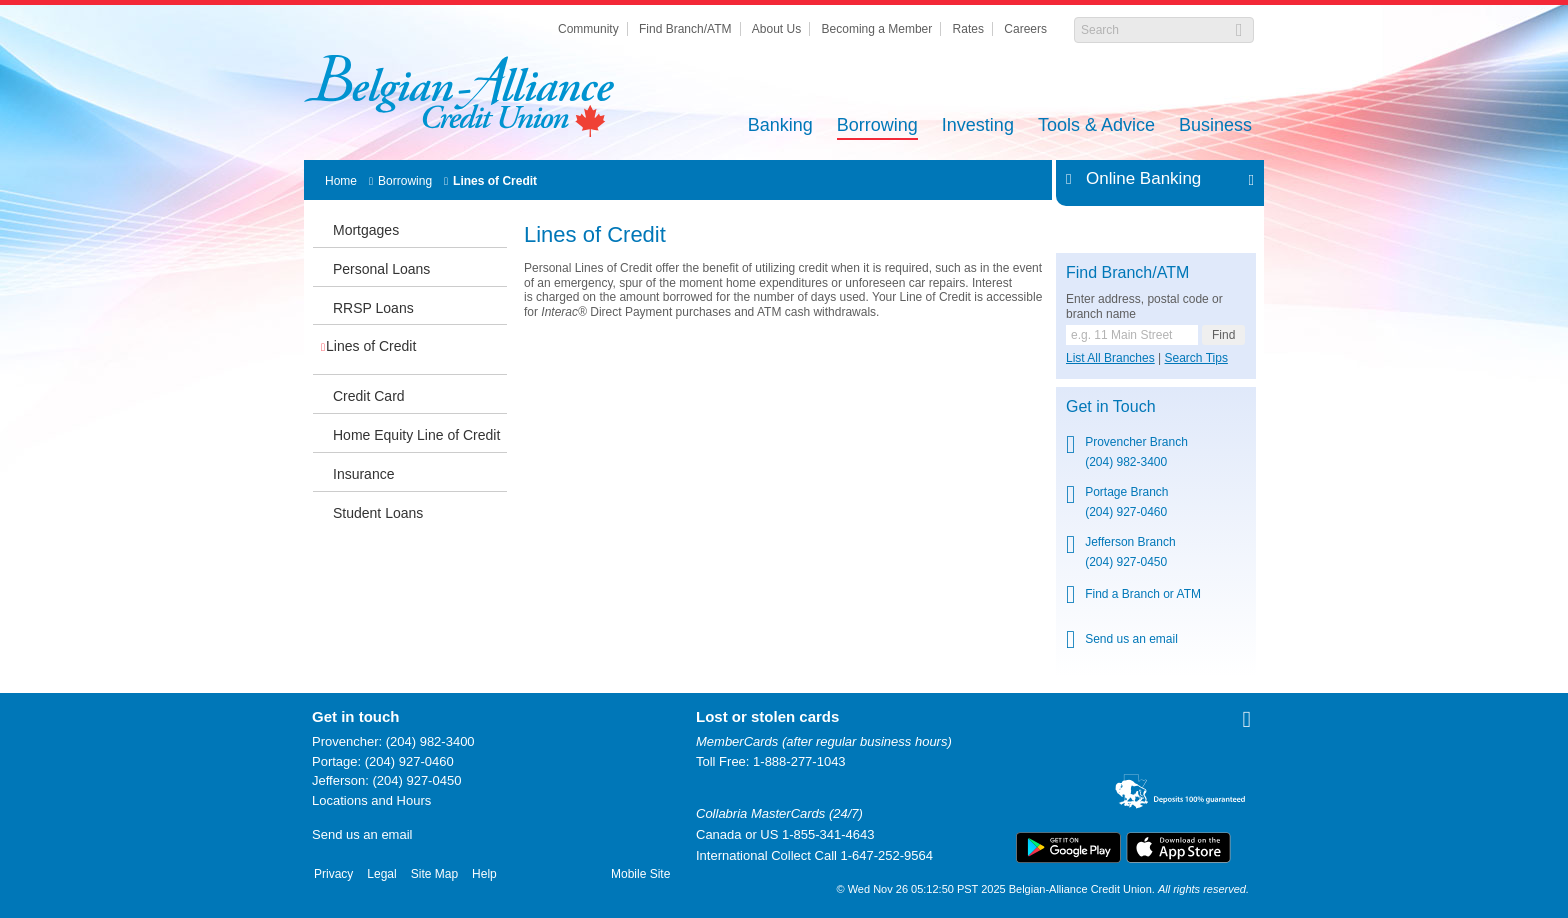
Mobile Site (640, 874)
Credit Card (369, 396)
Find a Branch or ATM (1143, 594)
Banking (780, 126)
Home (341, 181)
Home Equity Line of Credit (416, 435)
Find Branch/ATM (685, 29)
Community (588, 29)
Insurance (363, 474)
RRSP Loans (373, 308)
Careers (1025, 29)
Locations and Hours (371, 800)
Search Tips (1196, 358)
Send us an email (1131, 639)
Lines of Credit (495, 181)
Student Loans (378, 513)
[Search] (1153, 30)
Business (1215, 126)
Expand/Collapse (1245, 179)
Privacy (333, 874)
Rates (968, 29)
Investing (978, 126)
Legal (381, 874)
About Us (776, 29)
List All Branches (1110, 358)
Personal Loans (381, 269)
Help (484, 874)
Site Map (434, 874)
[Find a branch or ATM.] (1132, 335)
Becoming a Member (877, 29)
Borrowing (877, 126)
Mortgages (366, 230)
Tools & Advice (1096, 126)
